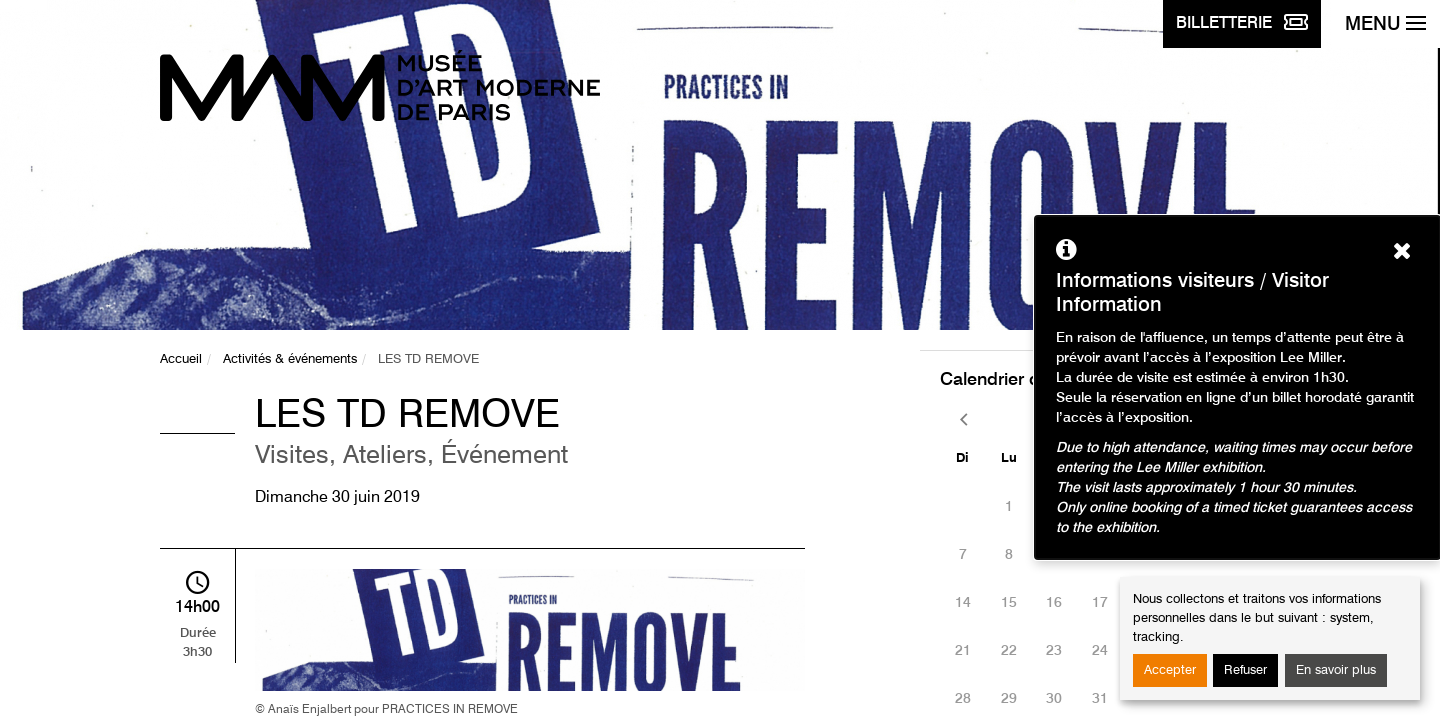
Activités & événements (290, 359)
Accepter (1170, 670)
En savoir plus (1336, 670)
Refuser (1245, 670)
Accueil (181, 359)
